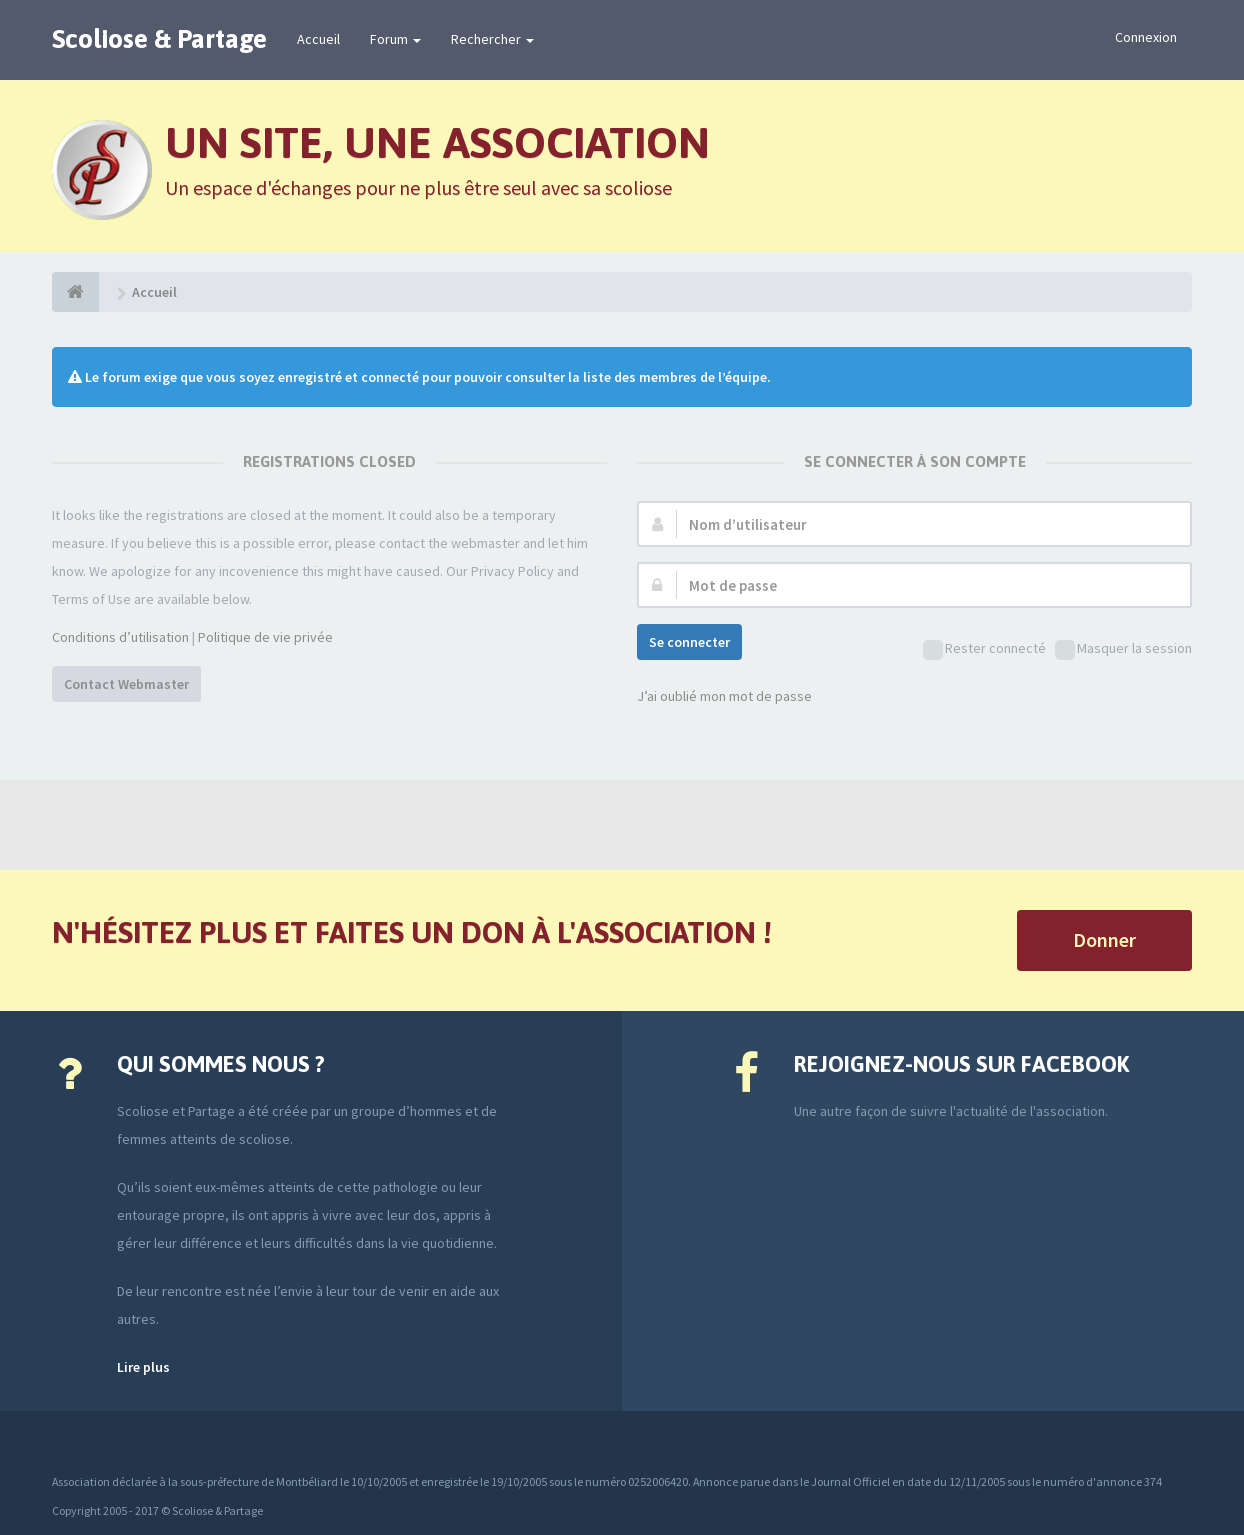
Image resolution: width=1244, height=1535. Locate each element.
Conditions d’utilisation (120, 637)
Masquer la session (1123, 649)
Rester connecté (984, 649)
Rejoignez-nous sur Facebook (961, 1064)
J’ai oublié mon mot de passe (724, 696)
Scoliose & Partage (159, 39)
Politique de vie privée (265, 637)
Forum (395, 39)
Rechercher (492, 39)
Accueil (318, 39)
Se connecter (689, 642)
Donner (1104, 939)
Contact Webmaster (126, 684)
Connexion (1146, 37)
